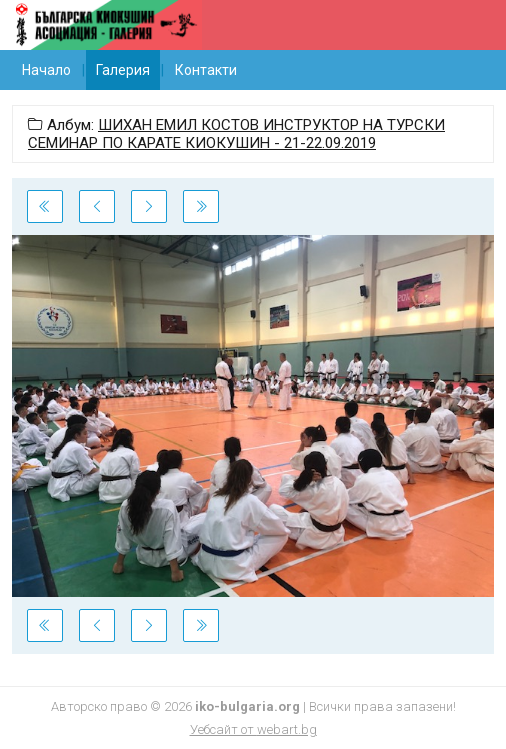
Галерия (123, 70)
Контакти (206, 70)
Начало (46, 70)
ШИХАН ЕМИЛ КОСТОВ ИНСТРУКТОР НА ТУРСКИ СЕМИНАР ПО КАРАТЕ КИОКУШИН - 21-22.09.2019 (236, 134)
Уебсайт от (253, 729)
